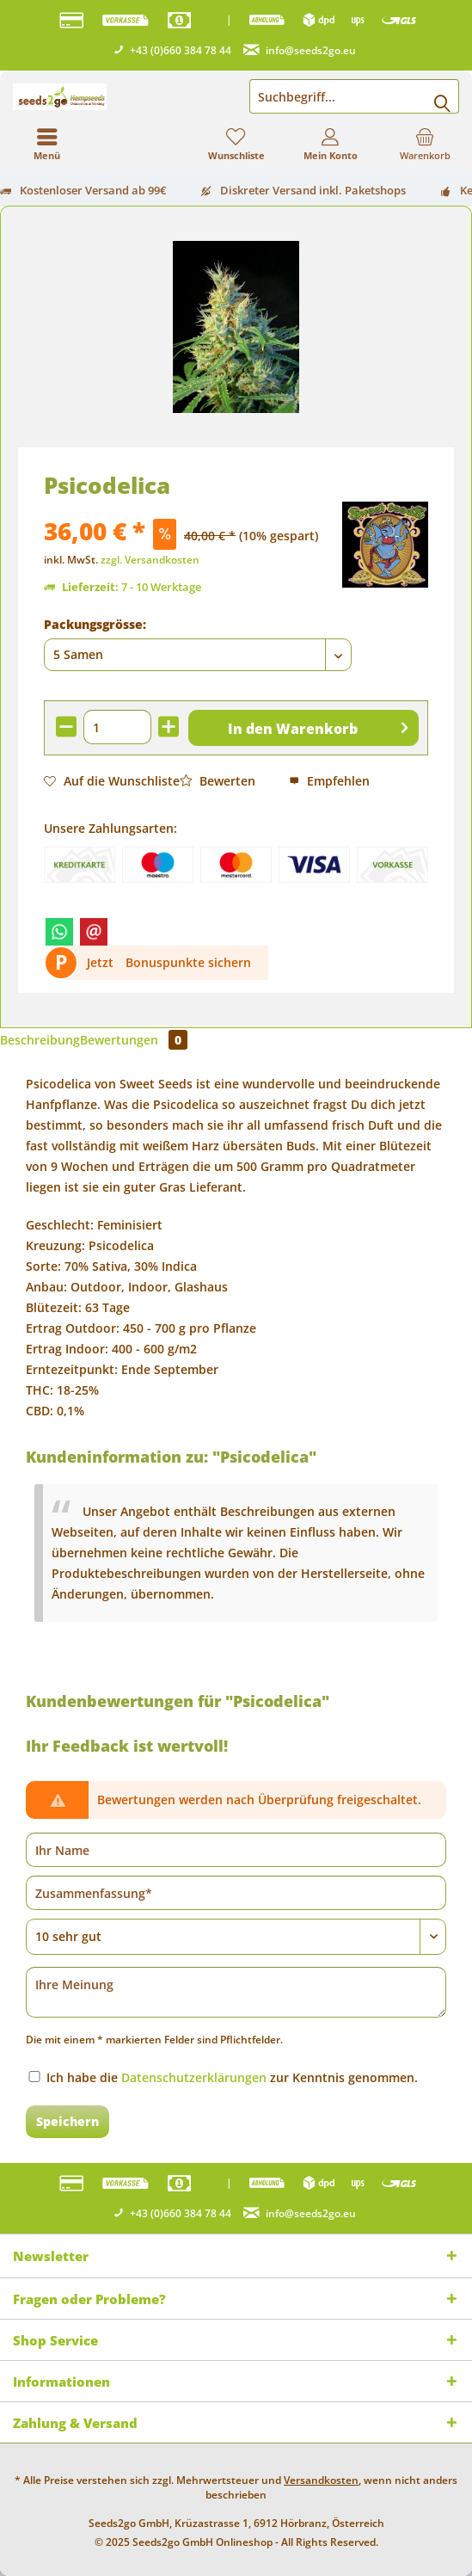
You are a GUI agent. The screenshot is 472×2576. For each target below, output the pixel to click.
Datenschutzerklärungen (194, 2077)
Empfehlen (329, 781)
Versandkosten (321, 2480)
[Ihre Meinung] (236, 1992)
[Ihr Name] (236, 1850)
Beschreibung (40, 1040)
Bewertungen (133, 1040)
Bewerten (217, 781)
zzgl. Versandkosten (150, 559)
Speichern (67, 2121)
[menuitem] (424, 144)
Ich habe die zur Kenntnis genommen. (232, 2077)
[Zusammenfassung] (236, 1893)
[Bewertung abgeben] (236, 1937)
